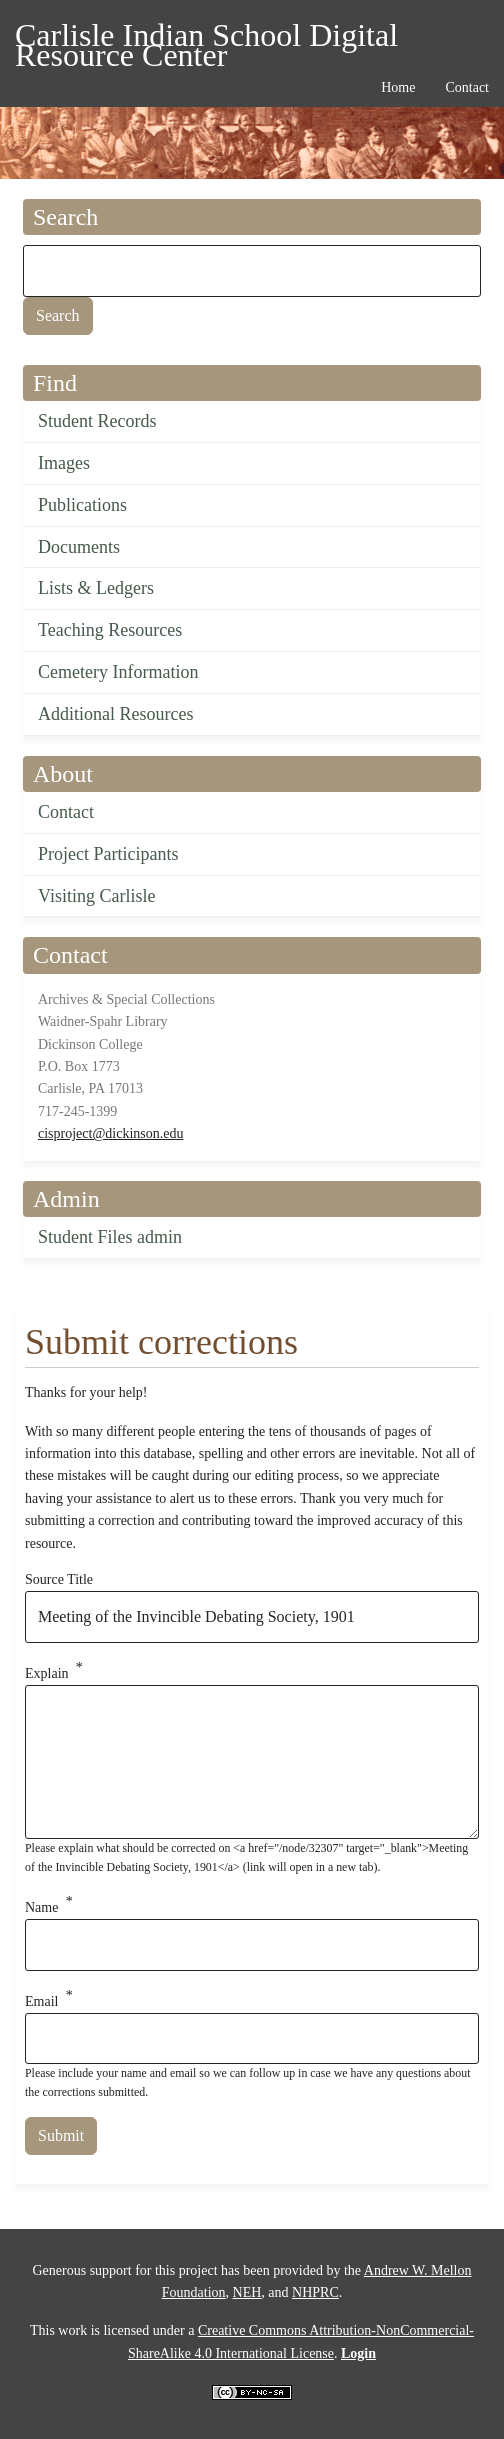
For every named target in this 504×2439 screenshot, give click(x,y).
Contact (66, 812)
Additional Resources (115, 714)
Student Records (97, 421)
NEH (247, 2292)
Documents (79, 547)
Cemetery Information (118, 672)
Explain (47, 1673)
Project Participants (108, 854)
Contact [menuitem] (467, 87)
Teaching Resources (110, 630)
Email (41, 2000)
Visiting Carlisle (96, 896)
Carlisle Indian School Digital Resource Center (206, 38)
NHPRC (315, 2292)
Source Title (59, 1579)
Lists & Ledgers (96, 588)
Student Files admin (110, 1237)
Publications (82, 505)
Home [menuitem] (398, 87)
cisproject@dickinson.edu (110, 1133)
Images (64, 463)
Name (41, 1907)
